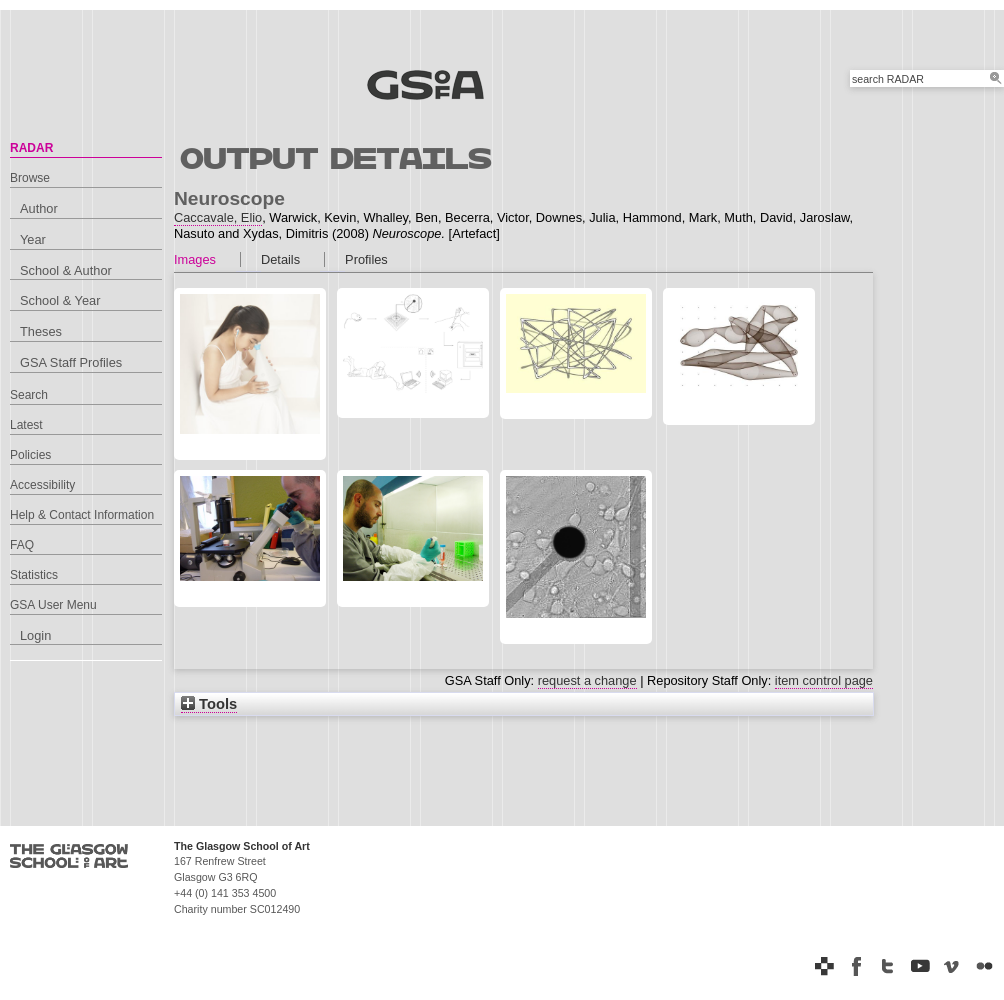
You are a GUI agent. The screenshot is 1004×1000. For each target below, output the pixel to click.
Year (33, 239)
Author (39, 208)
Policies (30, 455)
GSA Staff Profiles (71, 362)
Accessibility (42, 485)
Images (195, 259)
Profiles (366, 259)
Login (35, 635)
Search (29, 395)
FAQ (22, 545)
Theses (41, 331)
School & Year (60, 300)
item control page (824, 680)
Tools (209, 704)
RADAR (31, 148)
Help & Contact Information (82, 515)
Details (280, 259)
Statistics (34, 575)
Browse (30, 178)
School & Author (66, 270)
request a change (587, 680)
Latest (26, 425)
